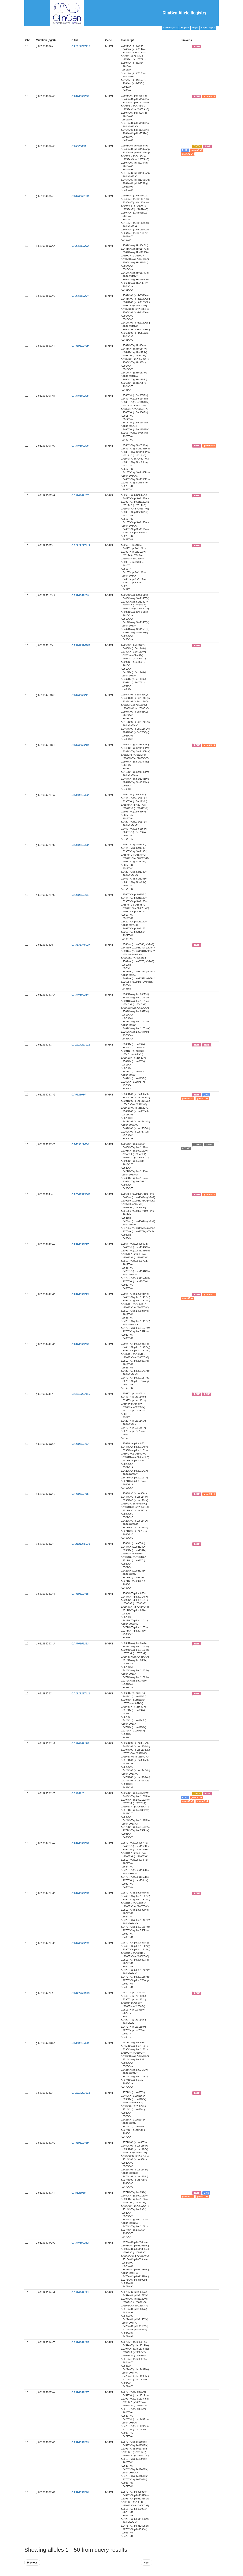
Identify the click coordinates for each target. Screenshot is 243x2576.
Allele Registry (170, 27)
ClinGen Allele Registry (184, 13)
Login (195, 27)
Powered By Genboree (200, 2574)
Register (185, 27)
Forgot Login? (208, 27)
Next (146, 2562)
